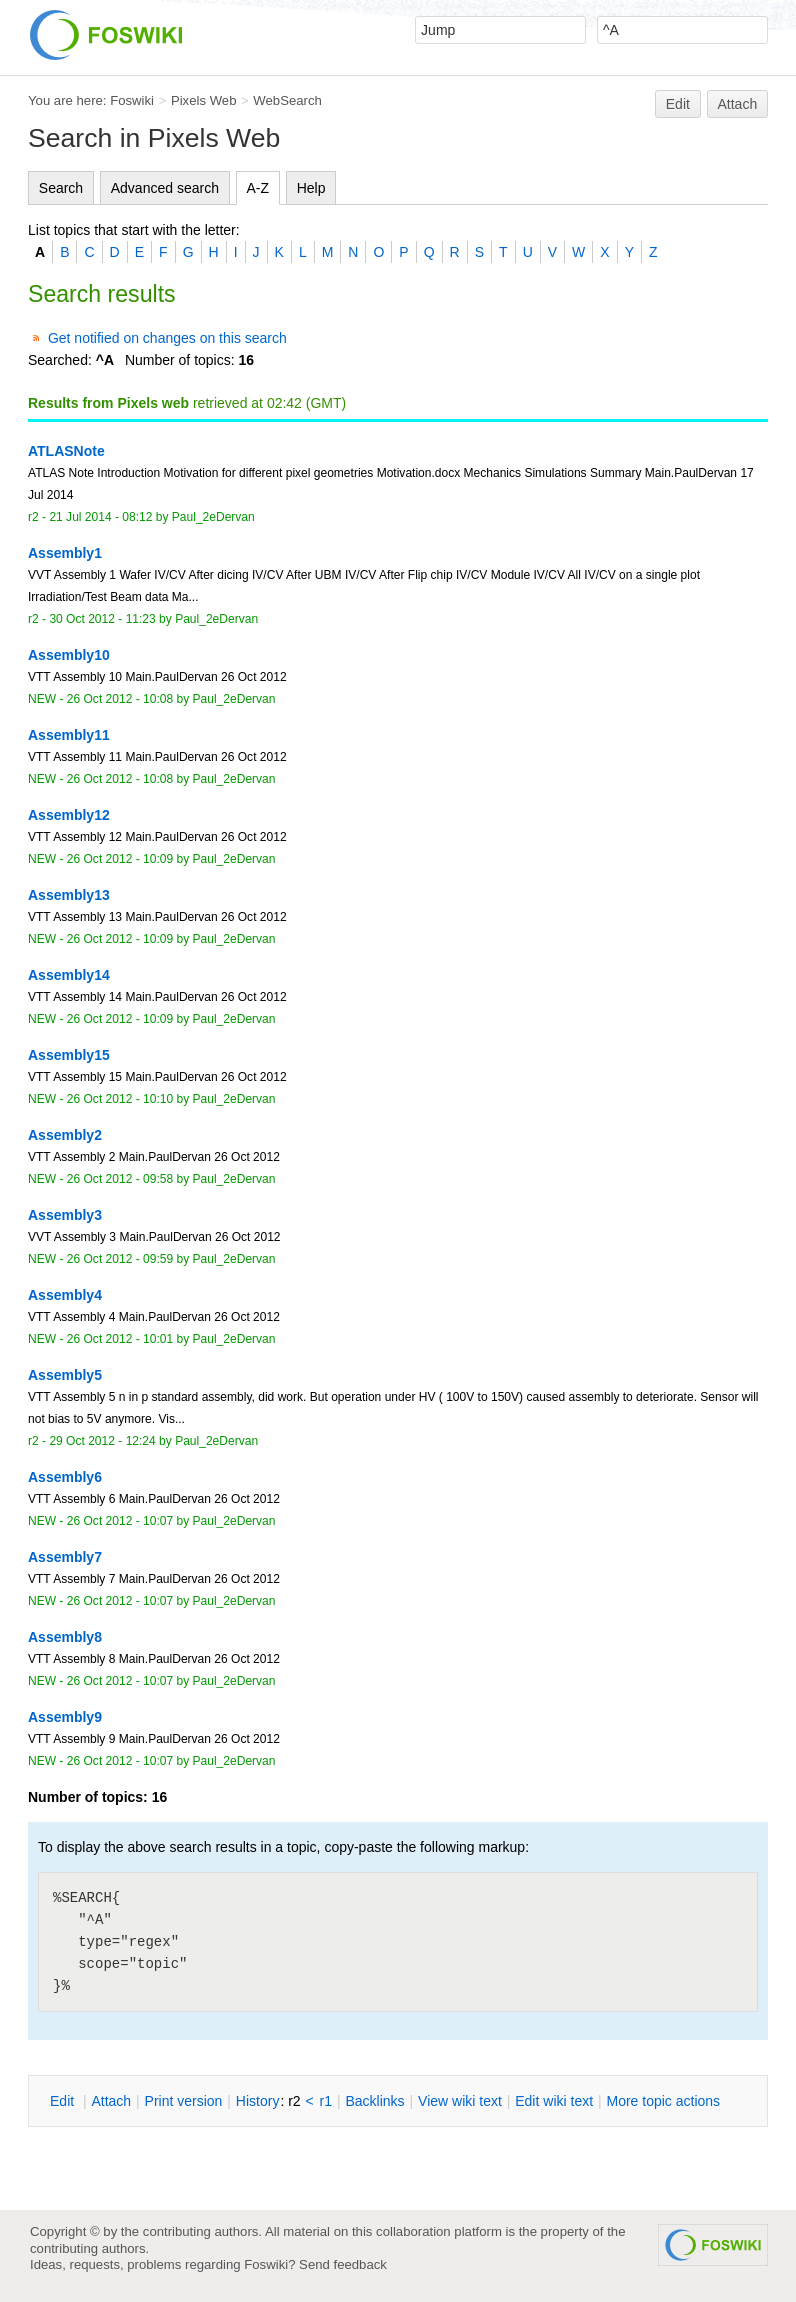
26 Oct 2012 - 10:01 (120, 1339)
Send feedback (343, 2264)
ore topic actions (663, 2101)
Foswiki (132, 100)
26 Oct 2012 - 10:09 (120, 859)
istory (258, 2101)
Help (311, 188)
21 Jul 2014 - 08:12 (100, 517)
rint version (184, 2101)
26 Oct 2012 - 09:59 (120, 1259)
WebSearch (287, 100)
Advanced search (165, 188)
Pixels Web (204, 100)
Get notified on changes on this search (167, 338)
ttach (111, 2101)
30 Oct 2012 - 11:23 (102, 619)
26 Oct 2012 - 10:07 (120, 1521)
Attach (738, 104)
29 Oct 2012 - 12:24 (102, 1441)
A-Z (258, 188)
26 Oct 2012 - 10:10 (120, 1099)
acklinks (374, 2101)
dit (64, 2101)
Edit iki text (554, 2101)
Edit (678, 104)
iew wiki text (460, 2101)
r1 (326, 2101)
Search (61, 188)
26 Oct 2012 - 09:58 (120, 1179)
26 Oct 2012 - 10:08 (120, 699)
